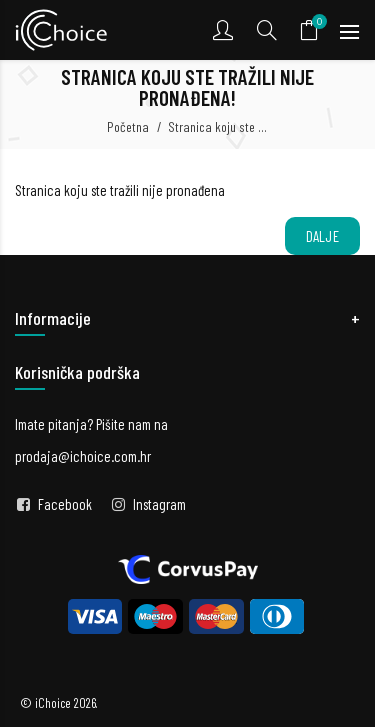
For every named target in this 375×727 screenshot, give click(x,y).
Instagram (159, 504)
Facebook (65, 504)
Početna (128, 126)
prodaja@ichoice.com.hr (83, 456)
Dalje (323, 236)
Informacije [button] (53, 318)
